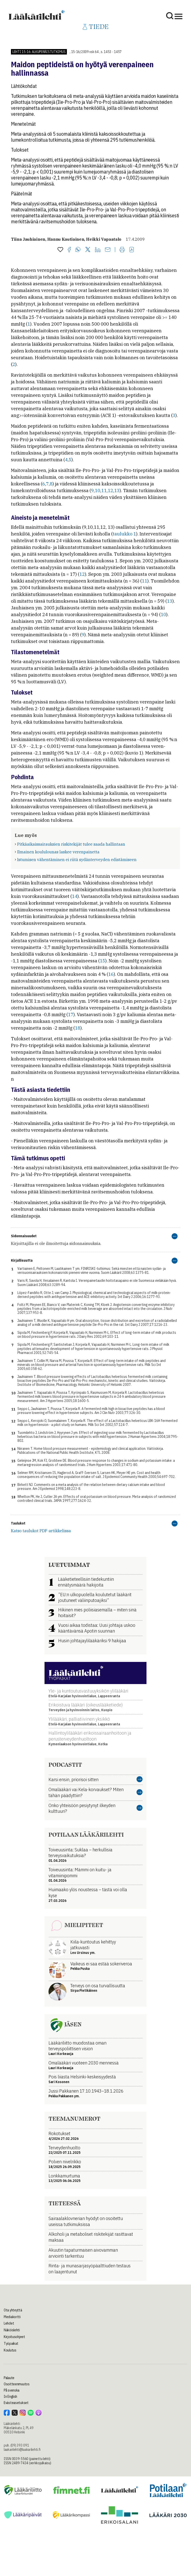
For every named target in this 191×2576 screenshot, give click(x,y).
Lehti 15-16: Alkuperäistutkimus (38, 52)
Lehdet (9, 2323)
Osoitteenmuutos (17, 2384)
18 (77, 1028)
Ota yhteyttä (13, 2310)
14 (74, 896)
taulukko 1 (124, 534)
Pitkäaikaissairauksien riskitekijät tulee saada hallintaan (71, 844)
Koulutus (10, 2350)
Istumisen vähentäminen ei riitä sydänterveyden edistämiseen (77, 859)
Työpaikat (11, 2343)
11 (104, 490)
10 (97, 490)
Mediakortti (12, 2317)
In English (10, 2396)
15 (102, 961)
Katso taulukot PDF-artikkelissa (41, 1530)
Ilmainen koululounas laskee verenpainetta (58, 851)
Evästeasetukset (16, 2402)
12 (110, 490)
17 (70, 1014)
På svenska (11, 2390)
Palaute (9, 2378)
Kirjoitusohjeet (14, 2337)
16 (111, 974)
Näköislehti (12, 2330)
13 (117, 490)
